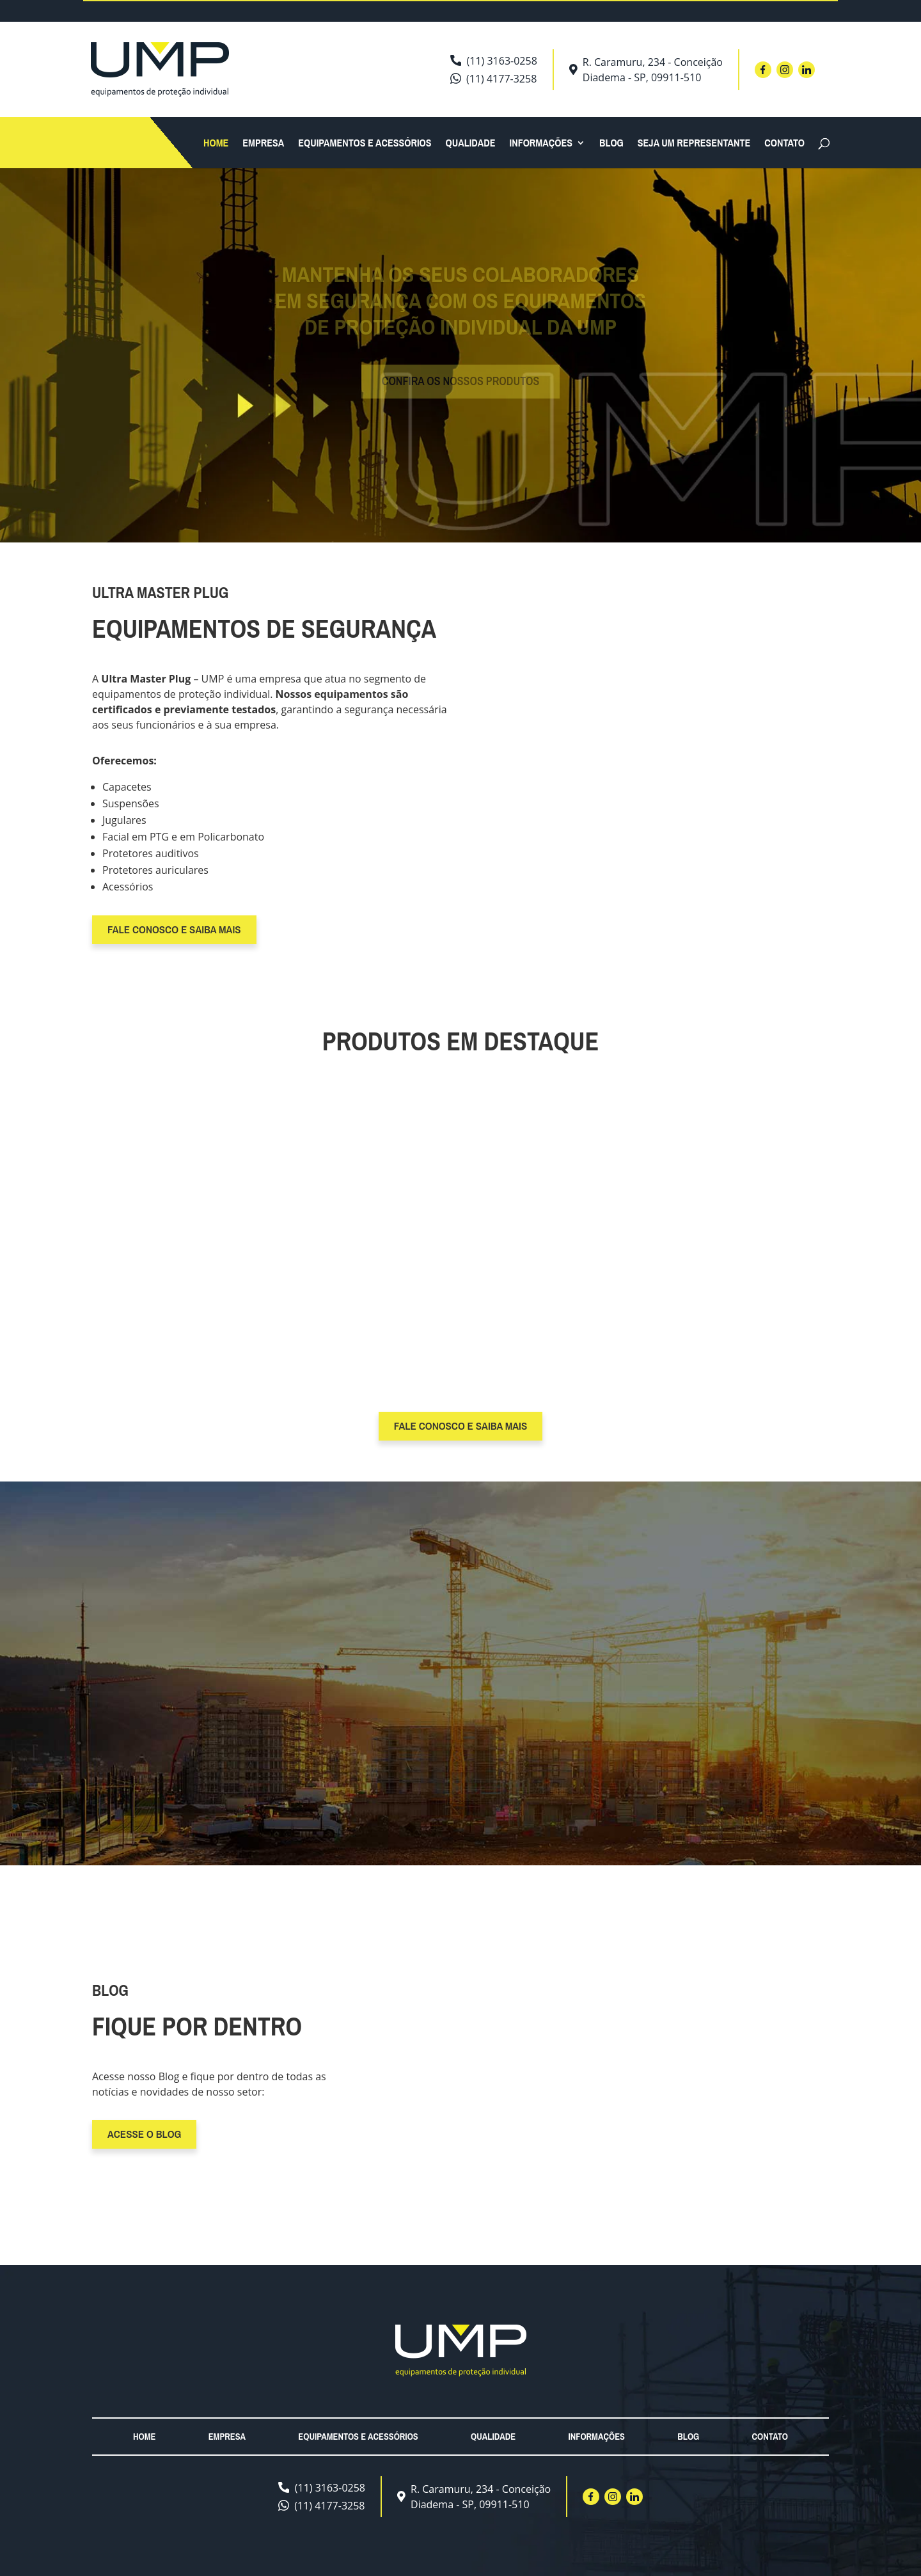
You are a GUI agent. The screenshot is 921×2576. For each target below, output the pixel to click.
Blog (611, 144)
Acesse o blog (144, 2133)
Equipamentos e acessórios (364, 144)
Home (215, 144)
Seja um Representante (694, 144)
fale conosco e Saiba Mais (174, 929)
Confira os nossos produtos (461, 389)
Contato (784, 144)
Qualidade (471, 144)
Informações (541, 144)
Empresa (263, 144)
